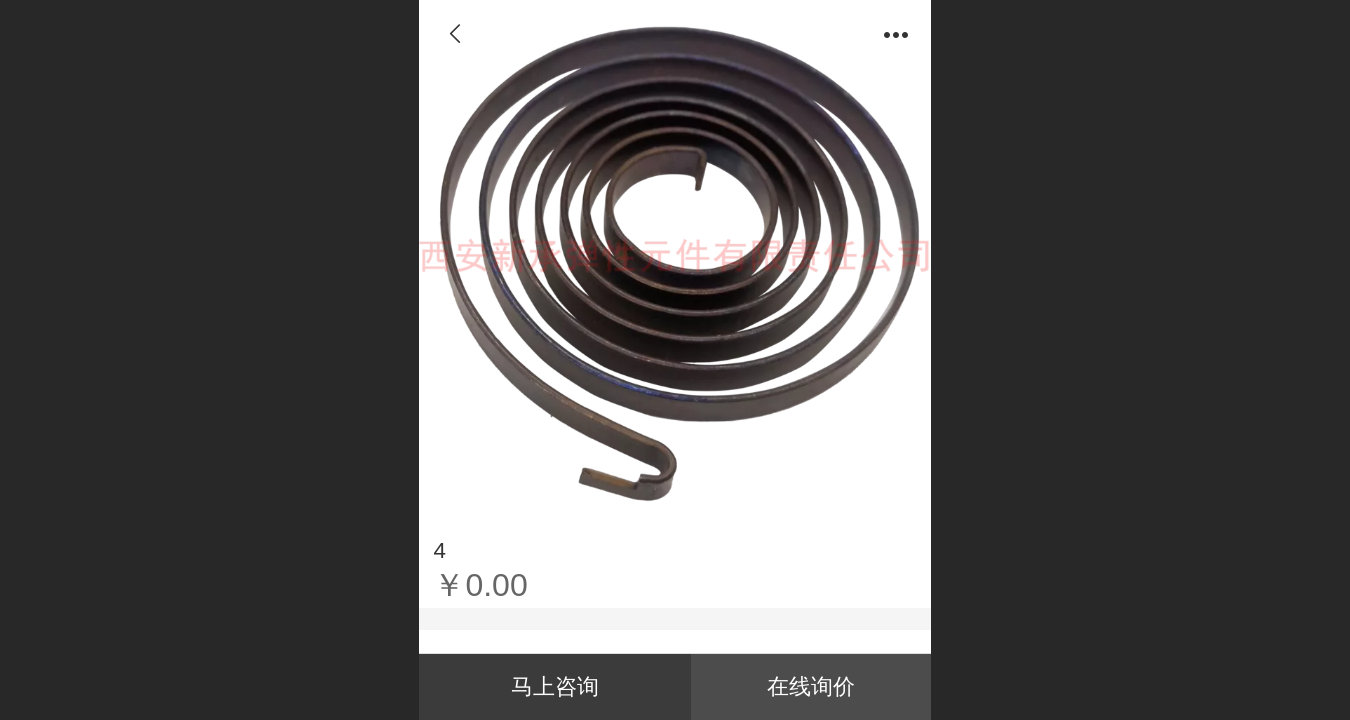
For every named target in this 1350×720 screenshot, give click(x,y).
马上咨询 (555, 686)
